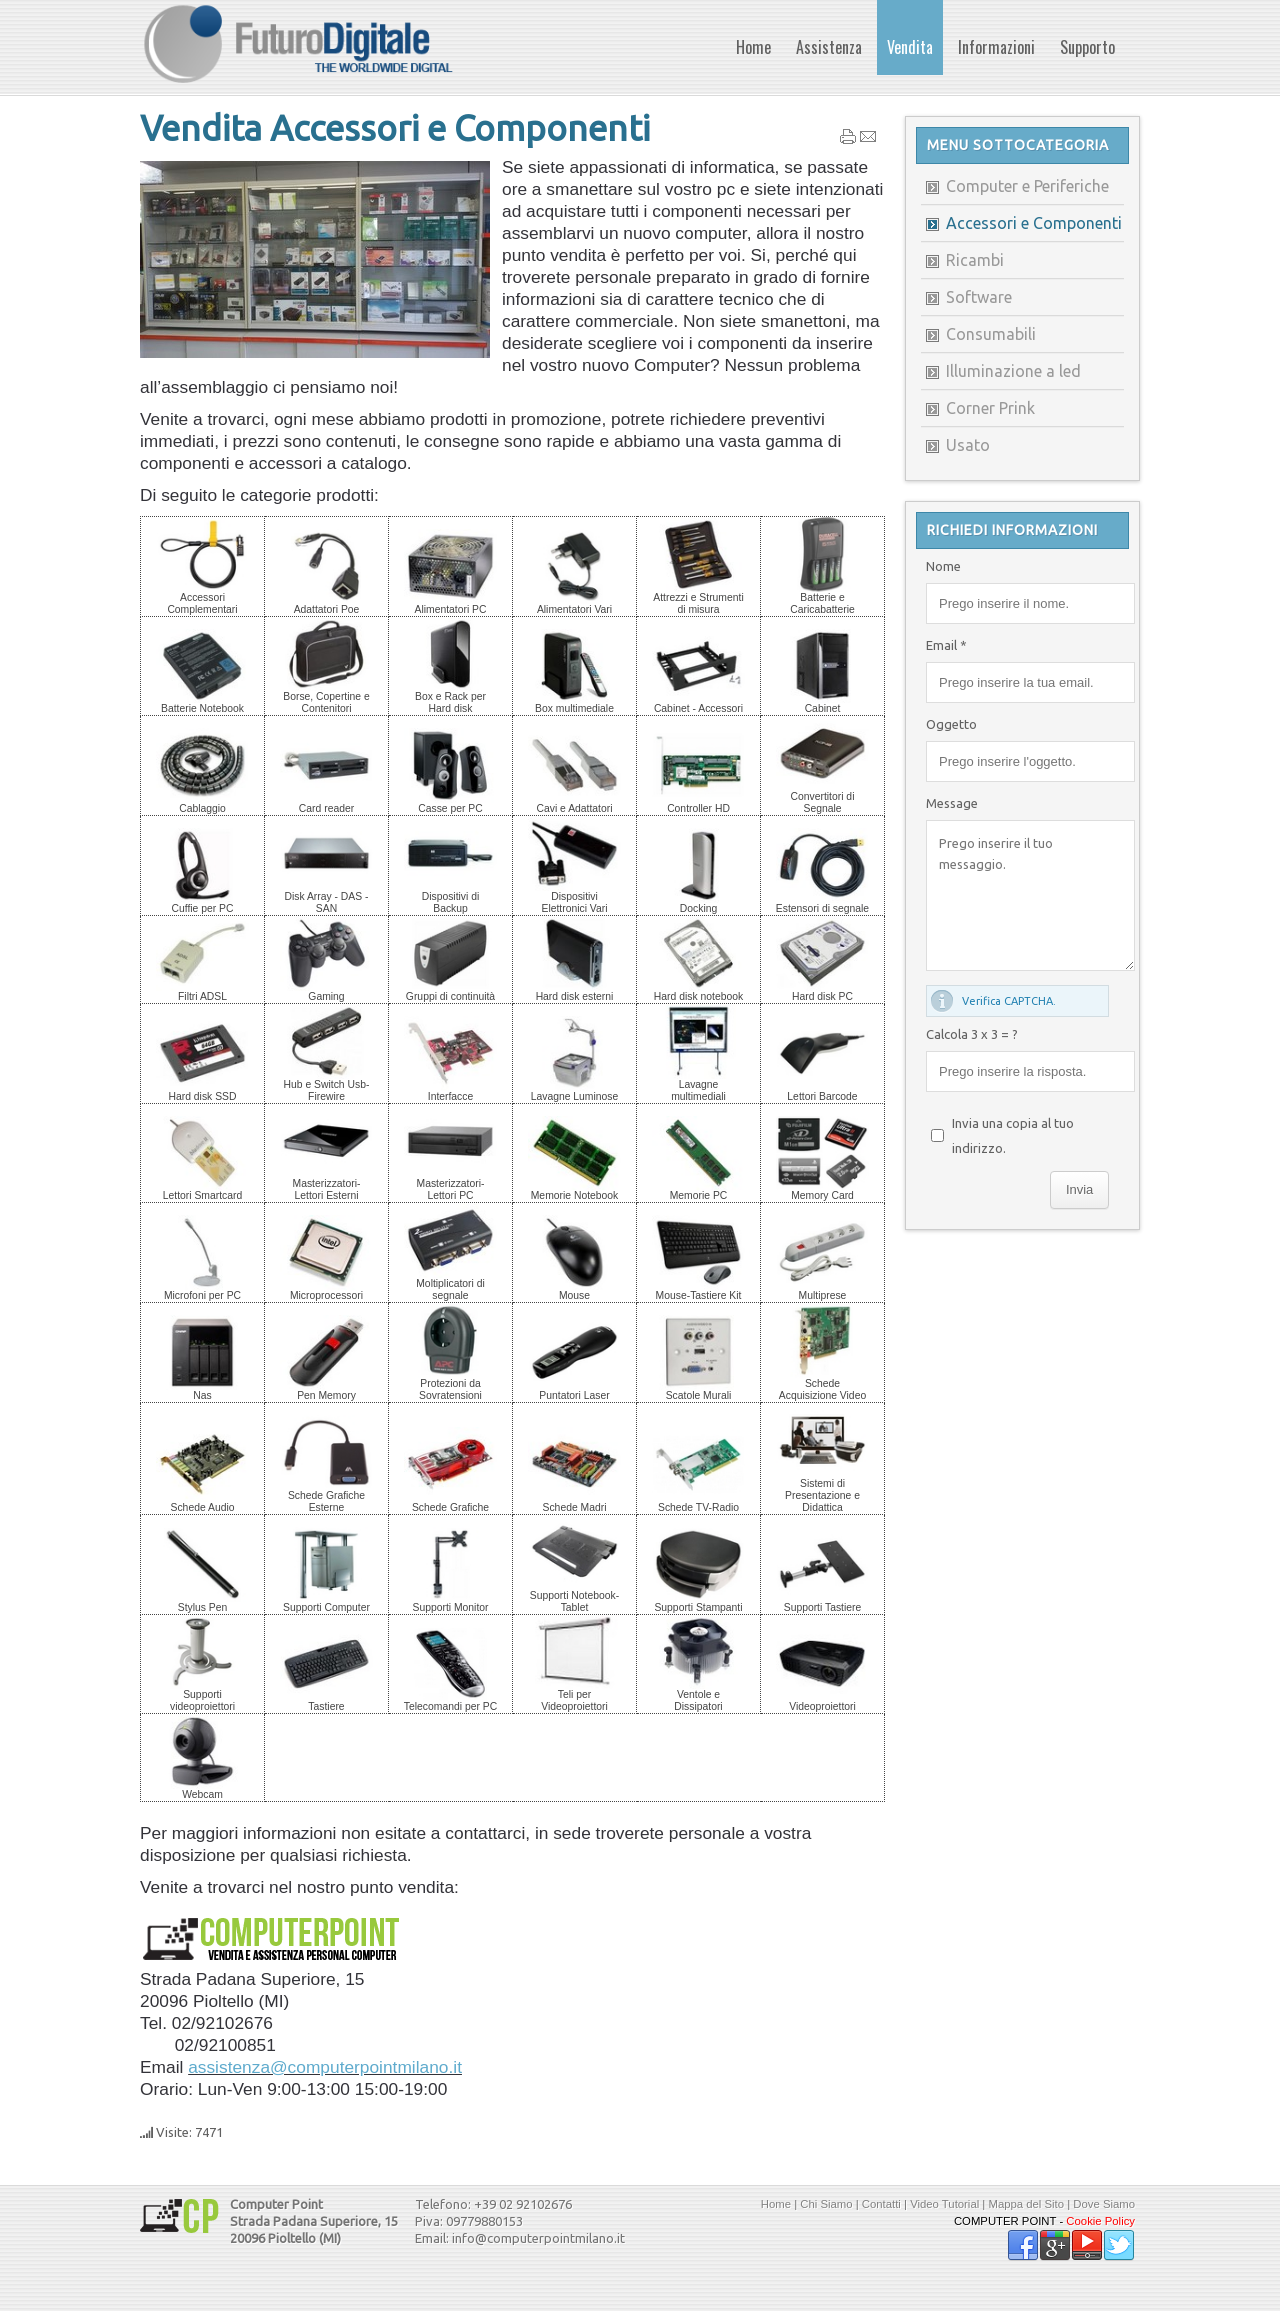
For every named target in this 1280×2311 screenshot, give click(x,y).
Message (952, 803)
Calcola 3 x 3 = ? (972, 1034)
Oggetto (951, 724)
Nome (943, 566)
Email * (946, 645)
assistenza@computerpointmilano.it (325, 2067)
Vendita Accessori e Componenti (395, 128)
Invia (1079, 1189)
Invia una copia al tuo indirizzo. (1013, 1135)
